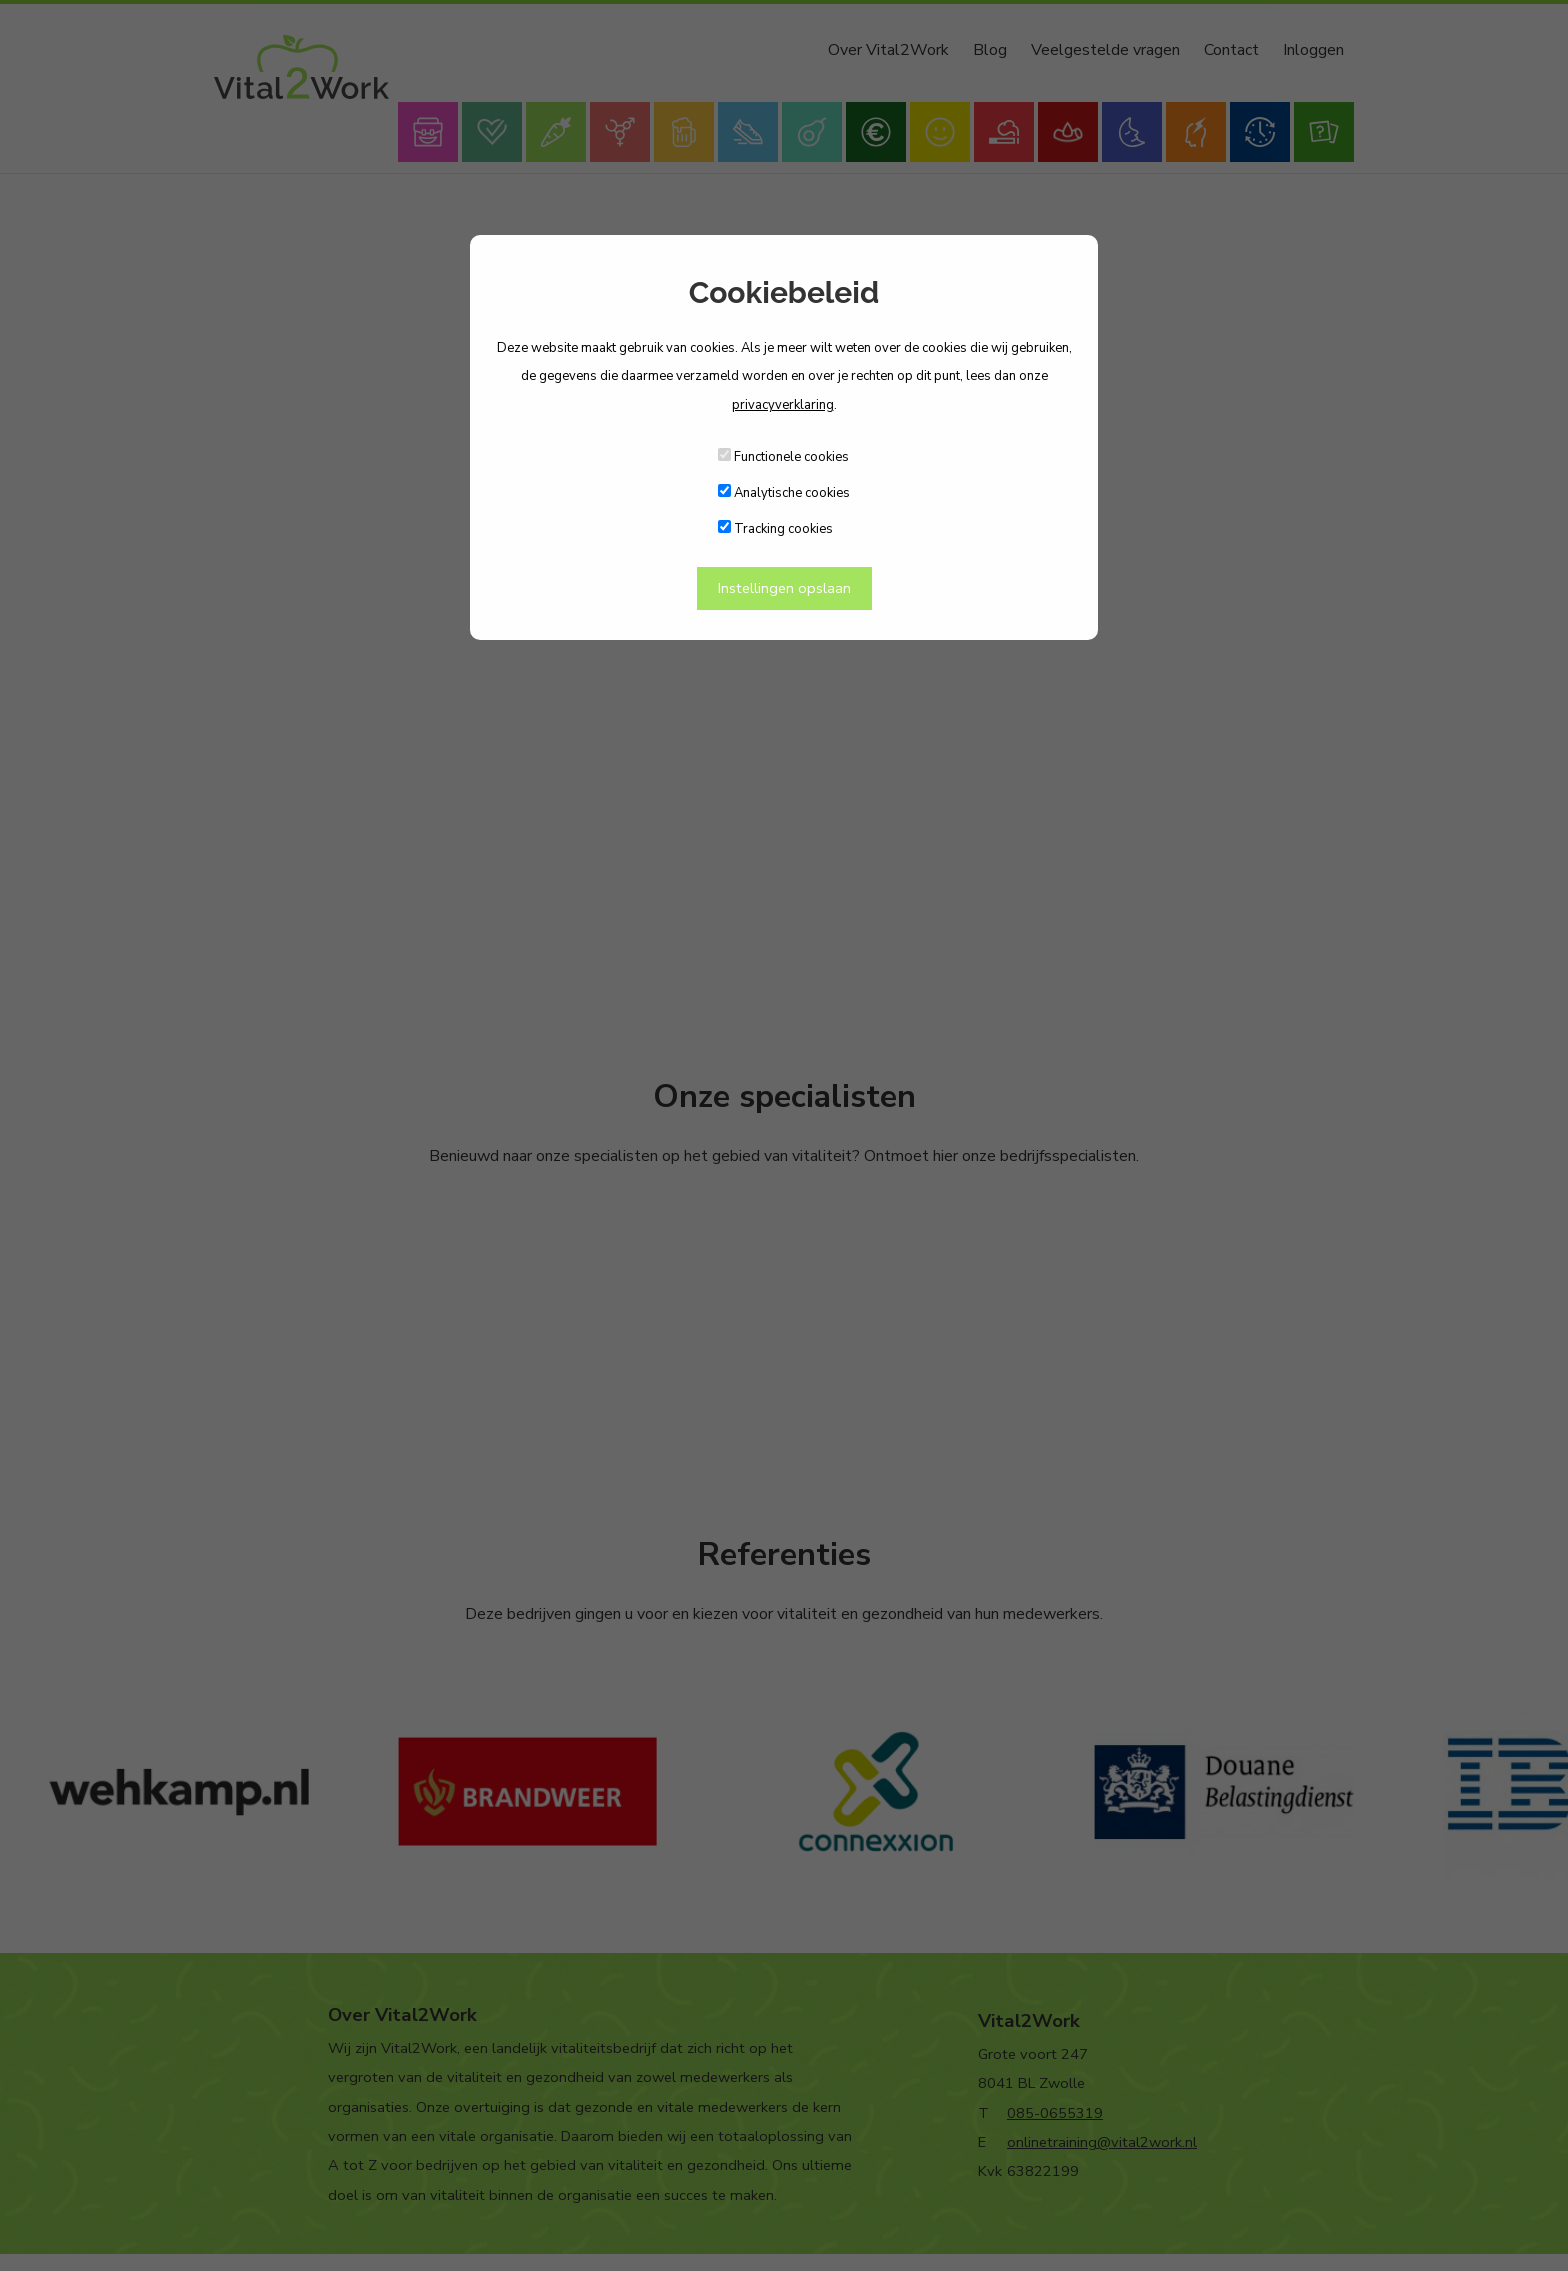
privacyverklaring (783, 405)
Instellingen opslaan (784, 588)
